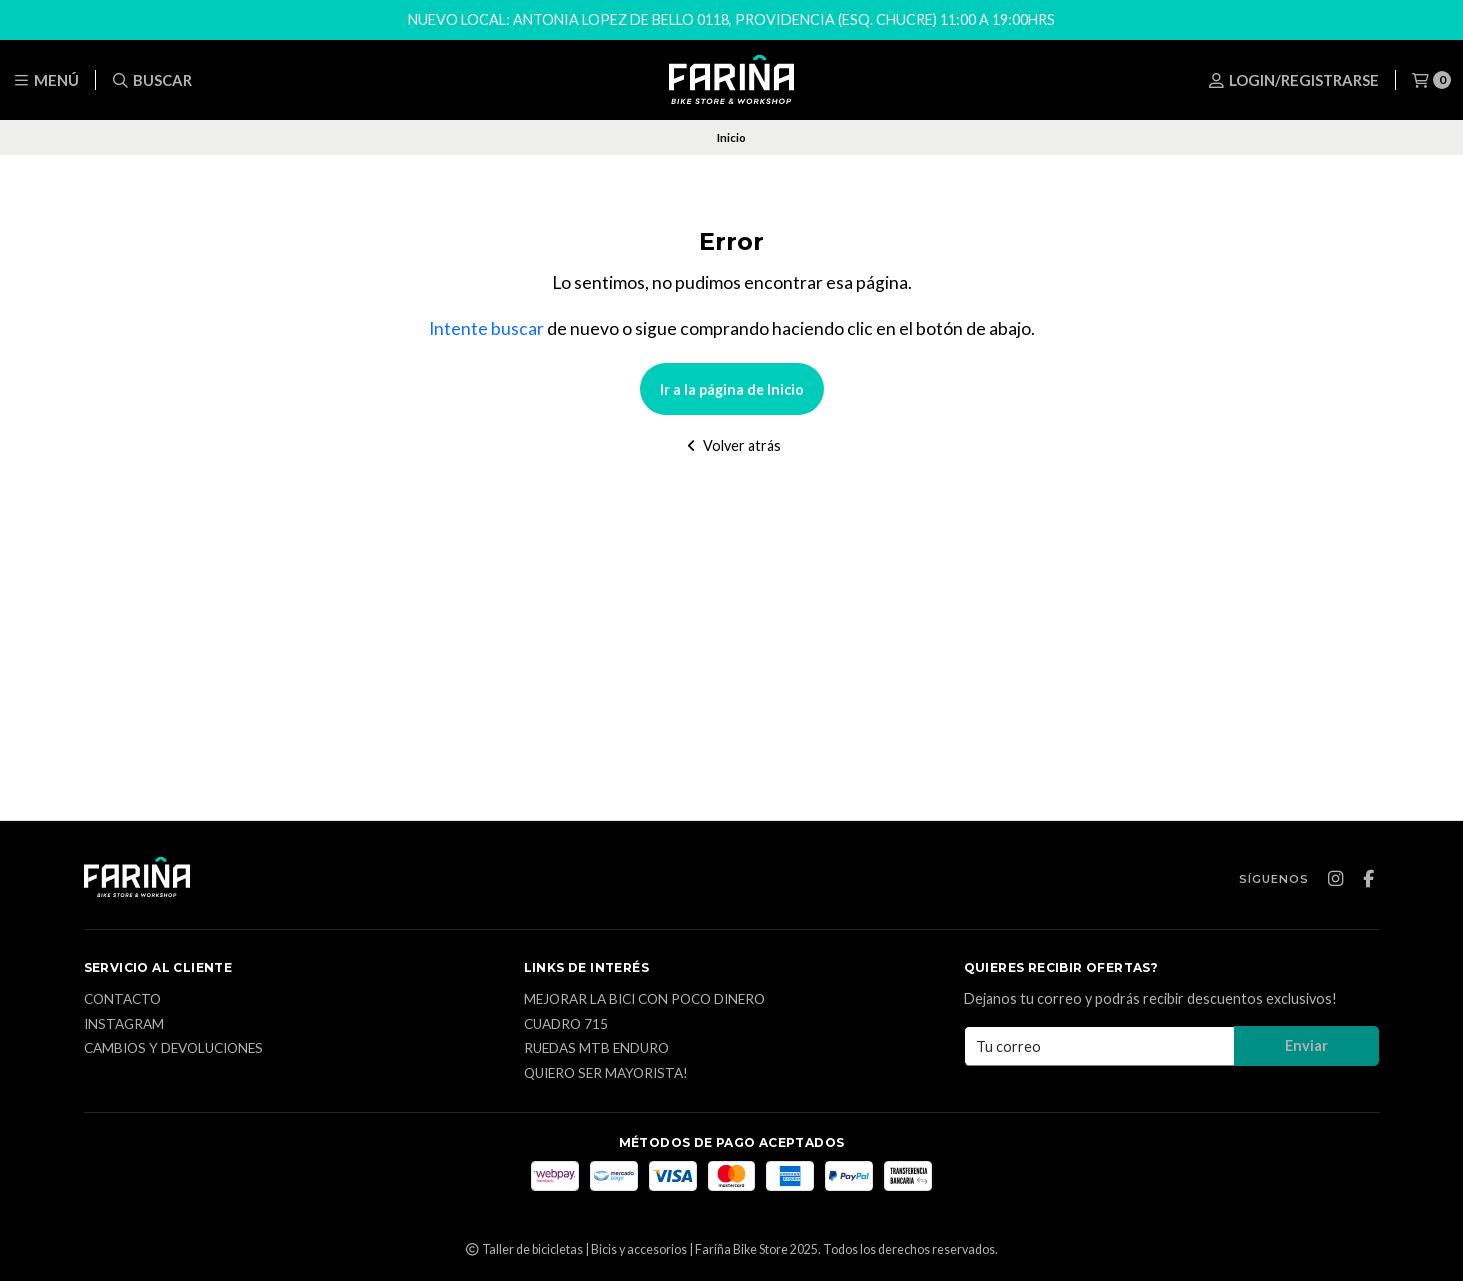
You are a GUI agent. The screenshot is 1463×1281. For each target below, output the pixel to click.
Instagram (124, 1025)
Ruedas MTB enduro (596, 1049)
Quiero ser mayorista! (606, 1074)
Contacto (122, 1000)
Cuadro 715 (566, 1025)
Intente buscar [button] (486, 328)
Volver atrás (731, 445)
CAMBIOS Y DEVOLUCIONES (173, 1049)
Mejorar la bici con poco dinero (644, 1000)
